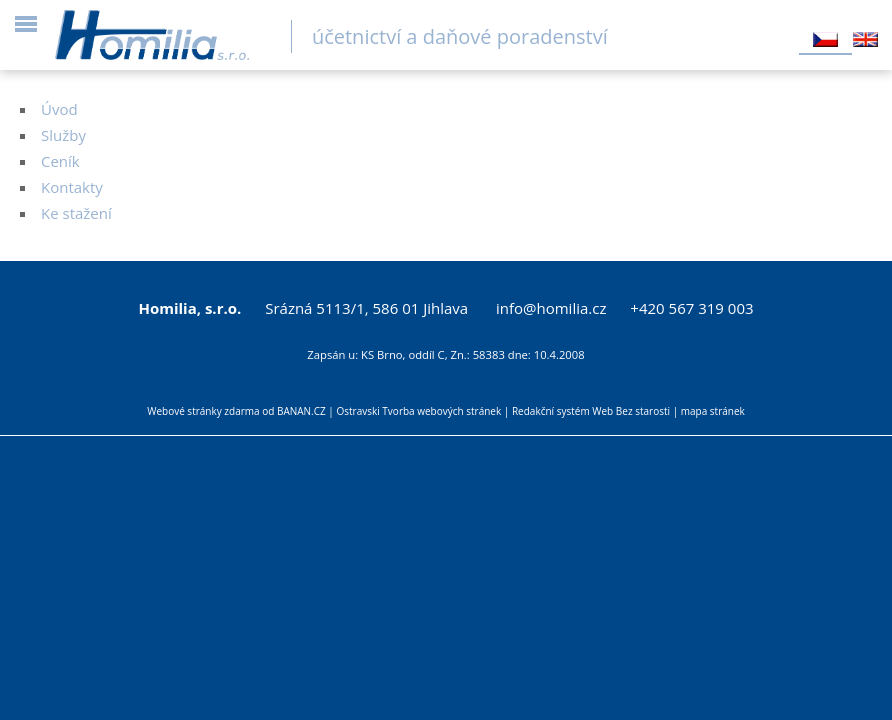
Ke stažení (76, 213)
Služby (63, 135)
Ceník (60, 161)
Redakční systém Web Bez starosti (591, 411)
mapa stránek (713, 411)
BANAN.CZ (301, 411)
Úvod (59, 109)
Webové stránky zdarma (203, 411)
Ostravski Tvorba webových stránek (418, 411)
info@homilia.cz (551, 308)
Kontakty (72, 187)
